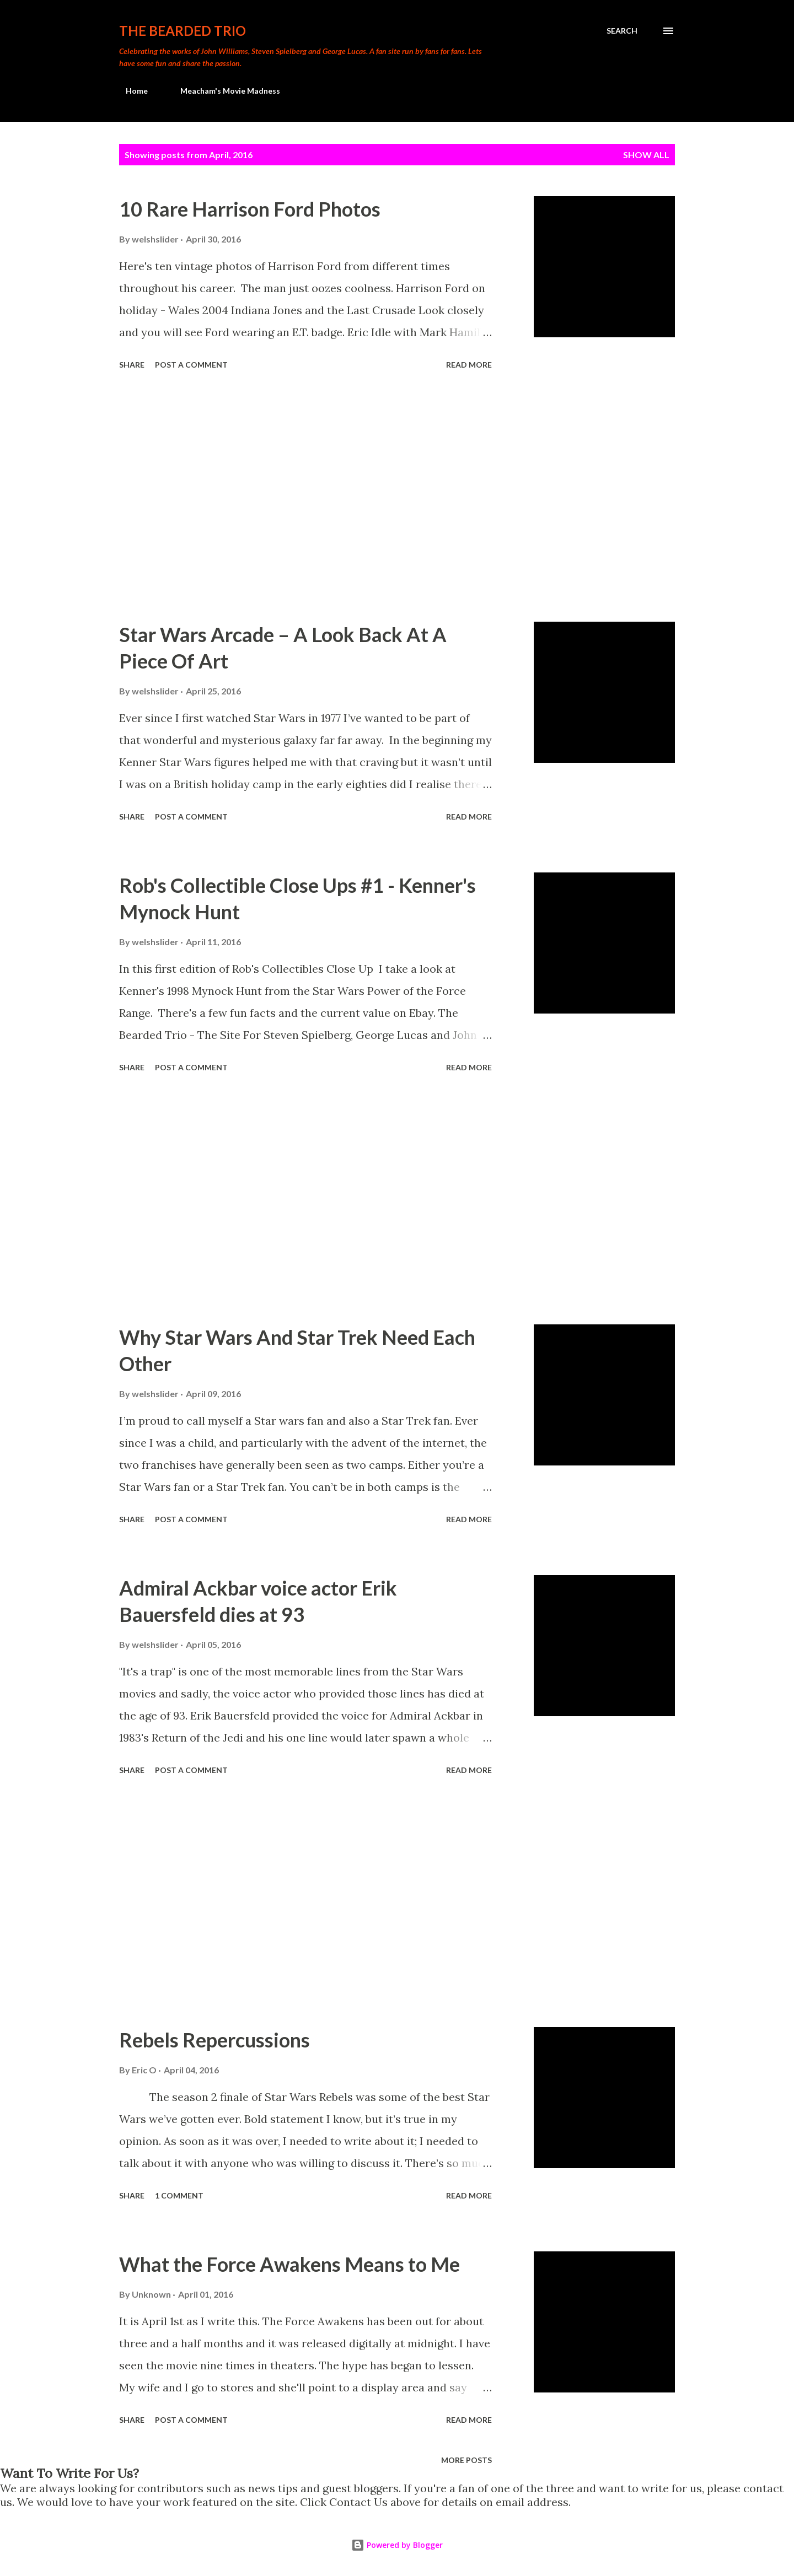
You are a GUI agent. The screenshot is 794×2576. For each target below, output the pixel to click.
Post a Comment (191, 364)
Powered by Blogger (397, 2545)
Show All (646, 154)
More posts (466, 2460)
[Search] (622, 30)
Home (130, 90)
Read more (469, 364)
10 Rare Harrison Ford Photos (249, 209)
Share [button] (131, 364)
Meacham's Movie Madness (223, 90)
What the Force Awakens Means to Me (289, 2264)
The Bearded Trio (182, 31)
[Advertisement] (305, 498)
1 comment (179, 2195)
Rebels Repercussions (214, 2040)
